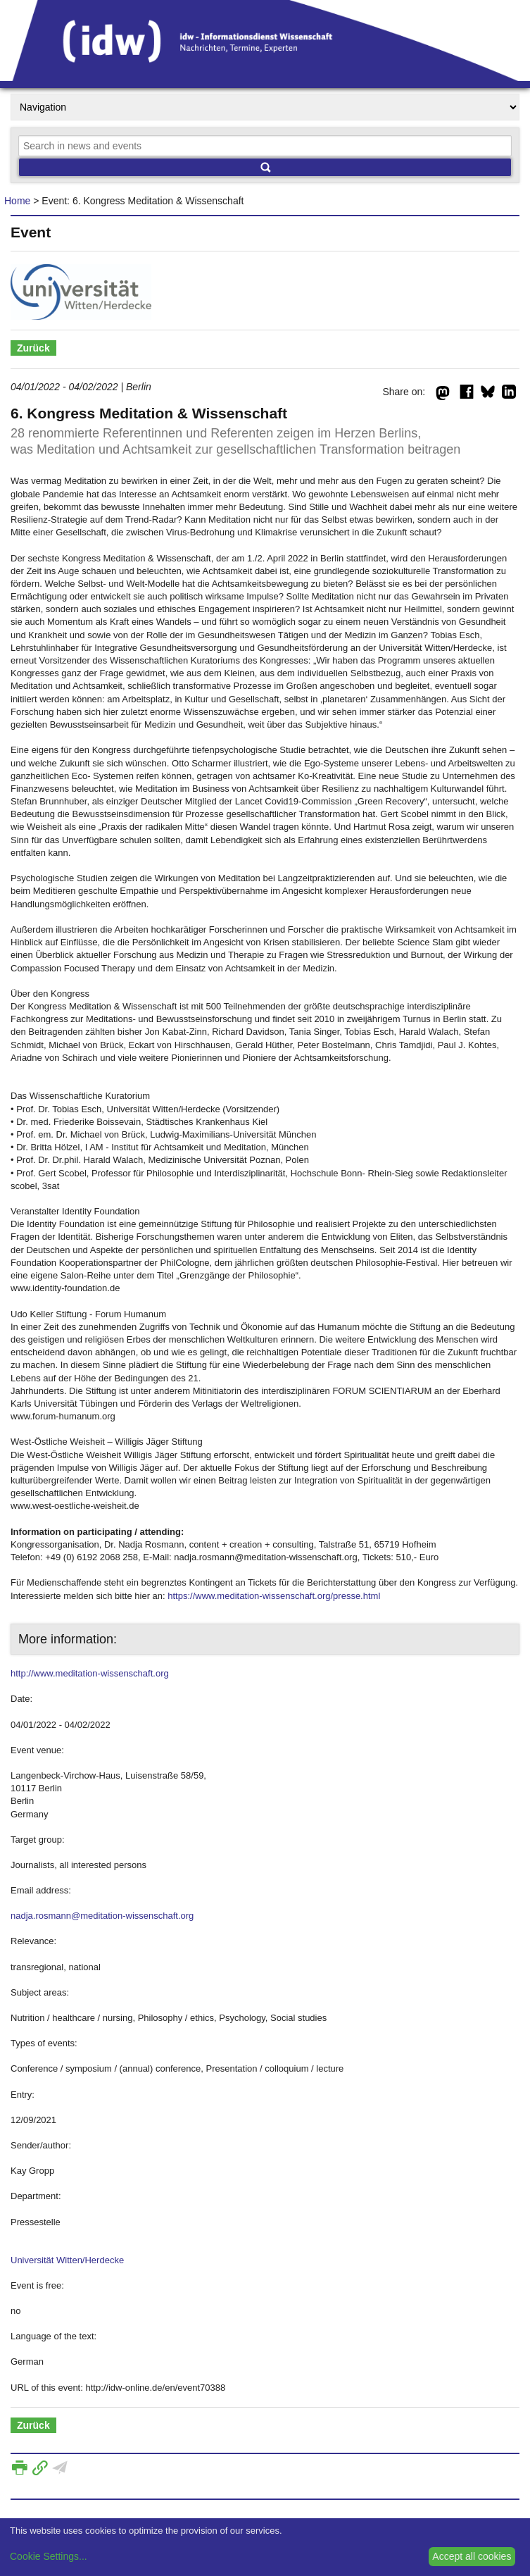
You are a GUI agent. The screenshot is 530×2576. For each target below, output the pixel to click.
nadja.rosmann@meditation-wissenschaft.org (102, 1915)
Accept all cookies (471, 2556)
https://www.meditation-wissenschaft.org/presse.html (274, 1596)
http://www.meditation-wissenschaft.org (90, 1673)
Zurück (33, 348)
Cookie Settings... (48, 2556)
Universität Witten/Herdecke (67, 2260)
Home (17, 200)
